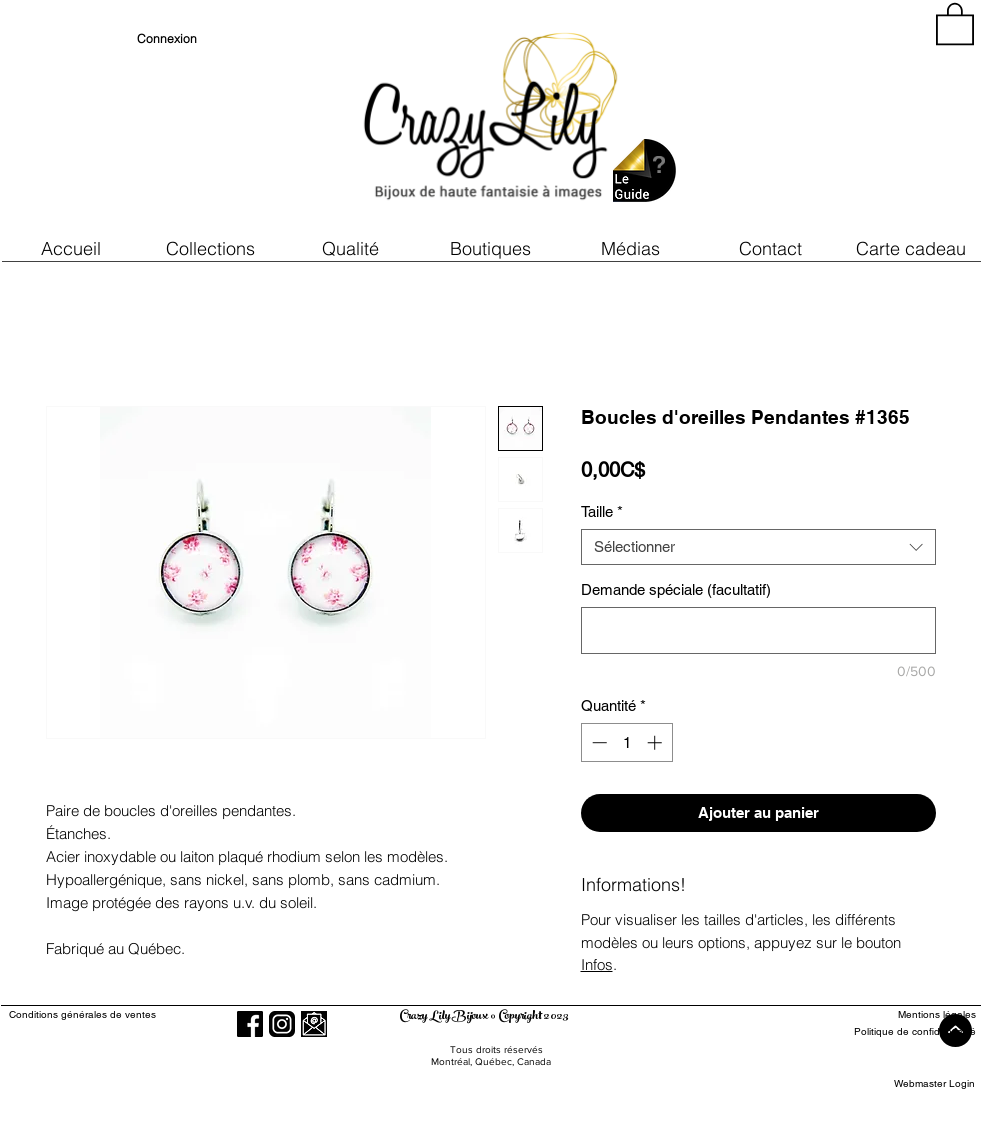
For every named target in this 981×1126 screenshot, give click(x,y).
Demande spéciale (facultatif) (676, 589)
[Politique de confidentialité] (902, 1031)
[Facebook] (250, 1024)
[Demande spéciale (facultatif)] (758, 630)
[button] (351, 248)
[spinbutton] (626, 742)
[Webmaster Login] (934, 1083)
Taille (602, 511)
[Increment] (656, 742)
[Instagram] (282, 1024)
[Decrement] (597, 742)
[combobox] (758, 547)
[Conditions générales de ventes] (139, 1014)
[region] (795, 120)
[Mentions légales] (902, 1014)
